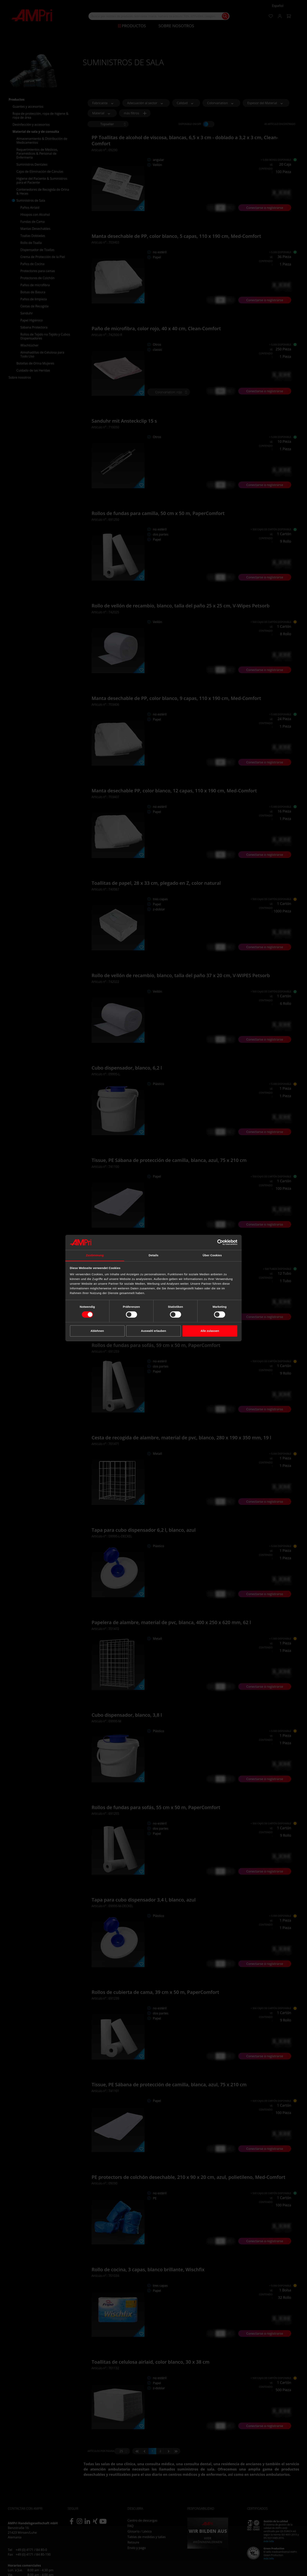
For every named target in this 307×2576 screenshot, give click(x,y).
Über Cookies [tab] (212, 1255)
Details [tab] (153, 1255)
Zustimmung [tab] (95, 1255)
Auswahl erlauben (153, 1330)
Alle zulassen (209, 1330)
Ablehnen (97, 1330)
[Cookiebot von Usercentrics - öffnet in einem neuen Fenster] (220, 1242)
